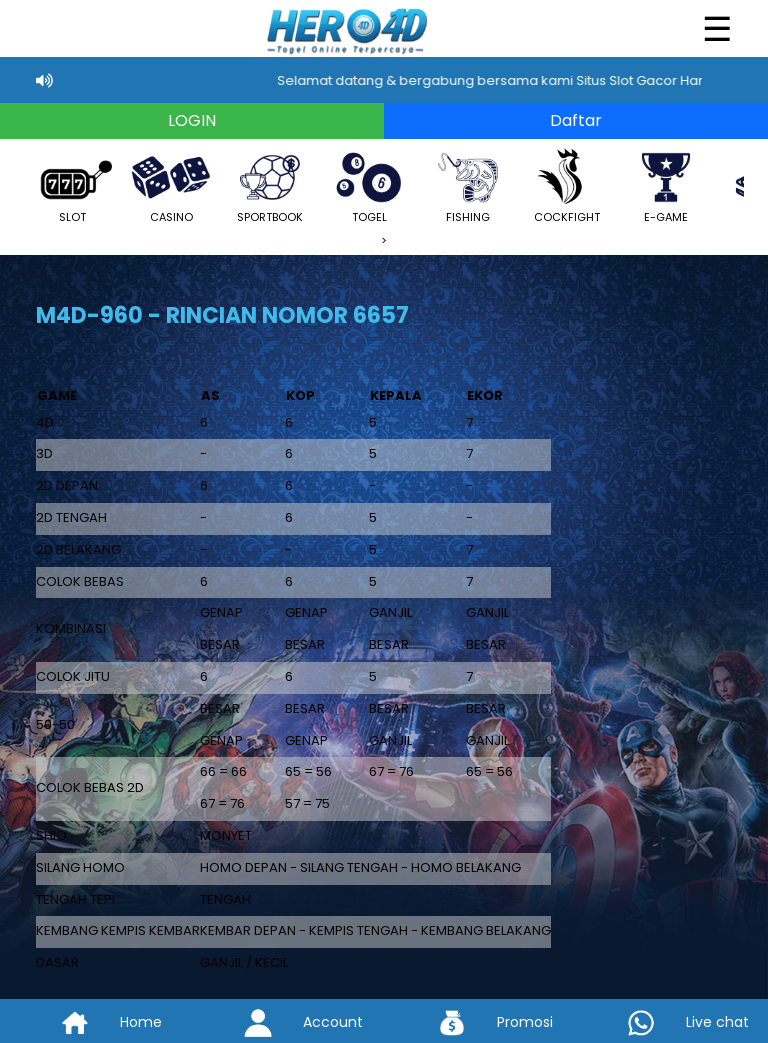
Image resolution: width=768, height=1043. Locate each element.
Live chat (672, 1022)
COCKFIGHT (567, 185)
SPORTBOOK (270, 185)
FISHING (468, 185)
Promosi (480, 1022)
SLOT (72, 185)
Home (96, 1022)
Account (288, 1022)
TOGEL (369, 185)
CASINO (171, 185)
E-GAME (666, 185)
